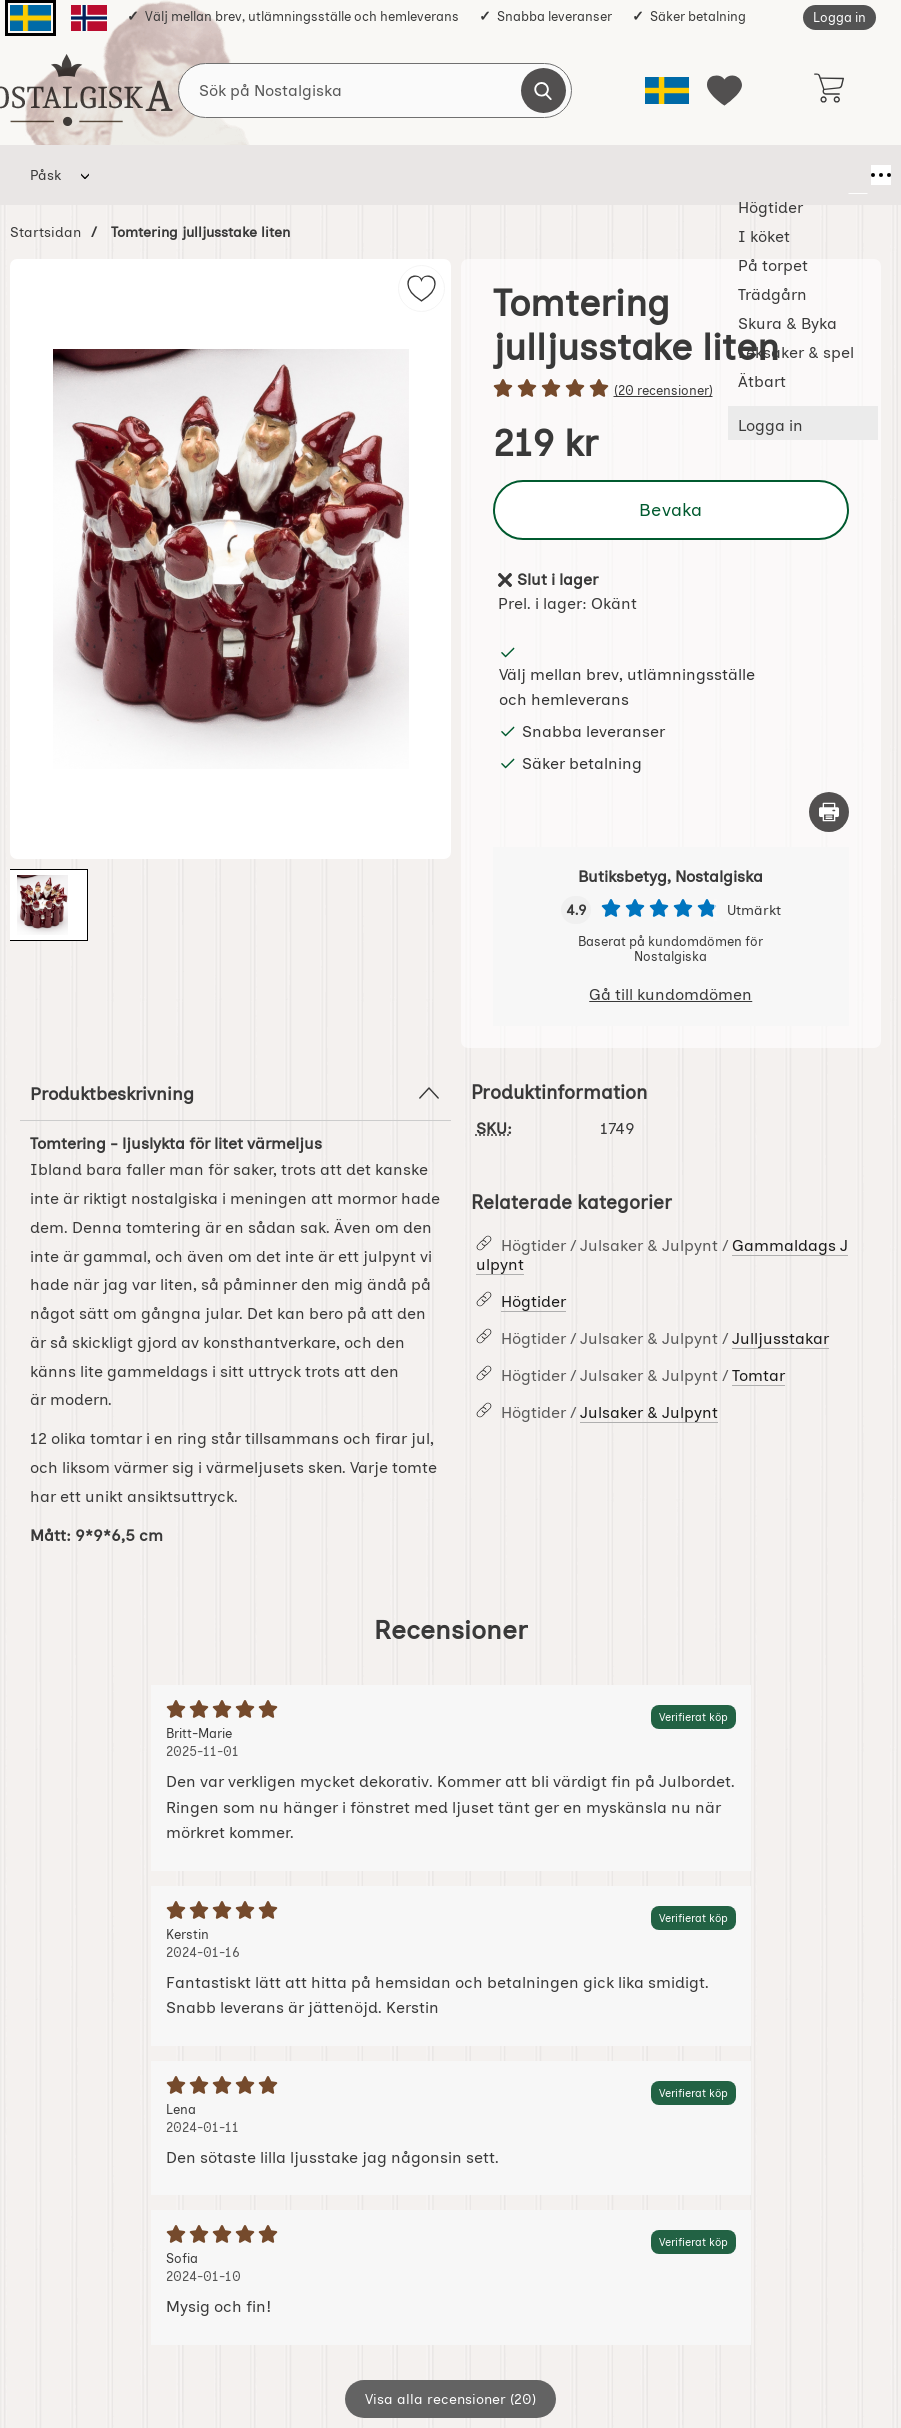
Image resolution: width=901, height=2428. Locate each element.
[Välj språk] (667, 90)
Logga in (839, 17)
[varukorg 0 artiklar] (828, 90)
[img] (421, 288)
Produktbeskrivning (235, 1093)
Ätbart (798, 175)
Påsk (45, 175)
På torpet (331, 175)
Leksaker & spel (685, 175)
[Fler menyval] (858, 175)
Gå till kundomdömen (670, 994)
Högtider (144, 175)
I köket (237, 175)
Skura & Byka (549, 175)
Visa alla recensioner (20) (450, 2399)
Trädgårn (433, 175)
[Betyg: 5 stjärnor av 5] (671, 390)
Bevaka (671, 509)
